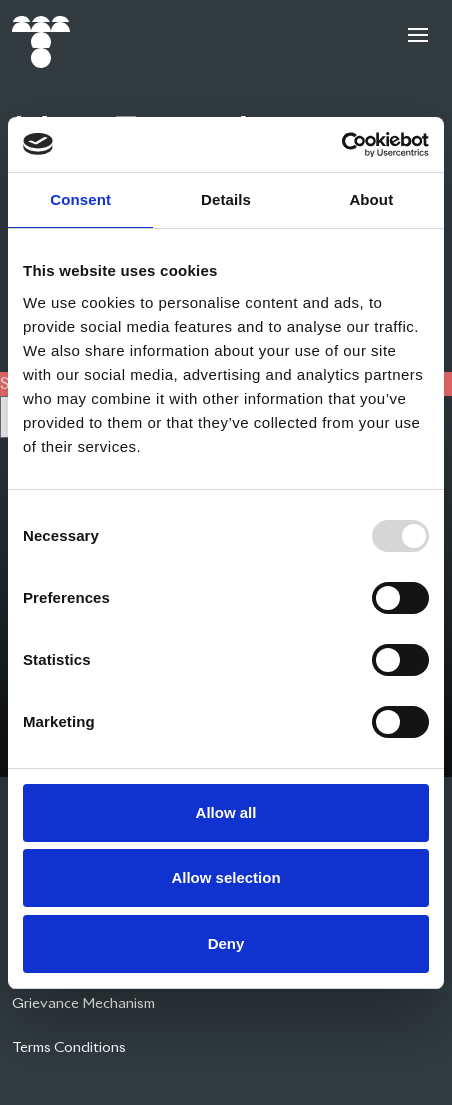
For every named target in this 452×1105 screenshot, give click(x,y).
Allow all (226, 812)
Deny (226, 943)
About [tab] (371, 199)
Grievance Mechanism (83, 1003)
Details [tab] (226, 199)
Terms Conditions (69, 1047)
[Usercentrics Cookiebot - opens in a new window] (341, 145)
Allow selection (225, 877)
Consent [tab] (80, 199)
